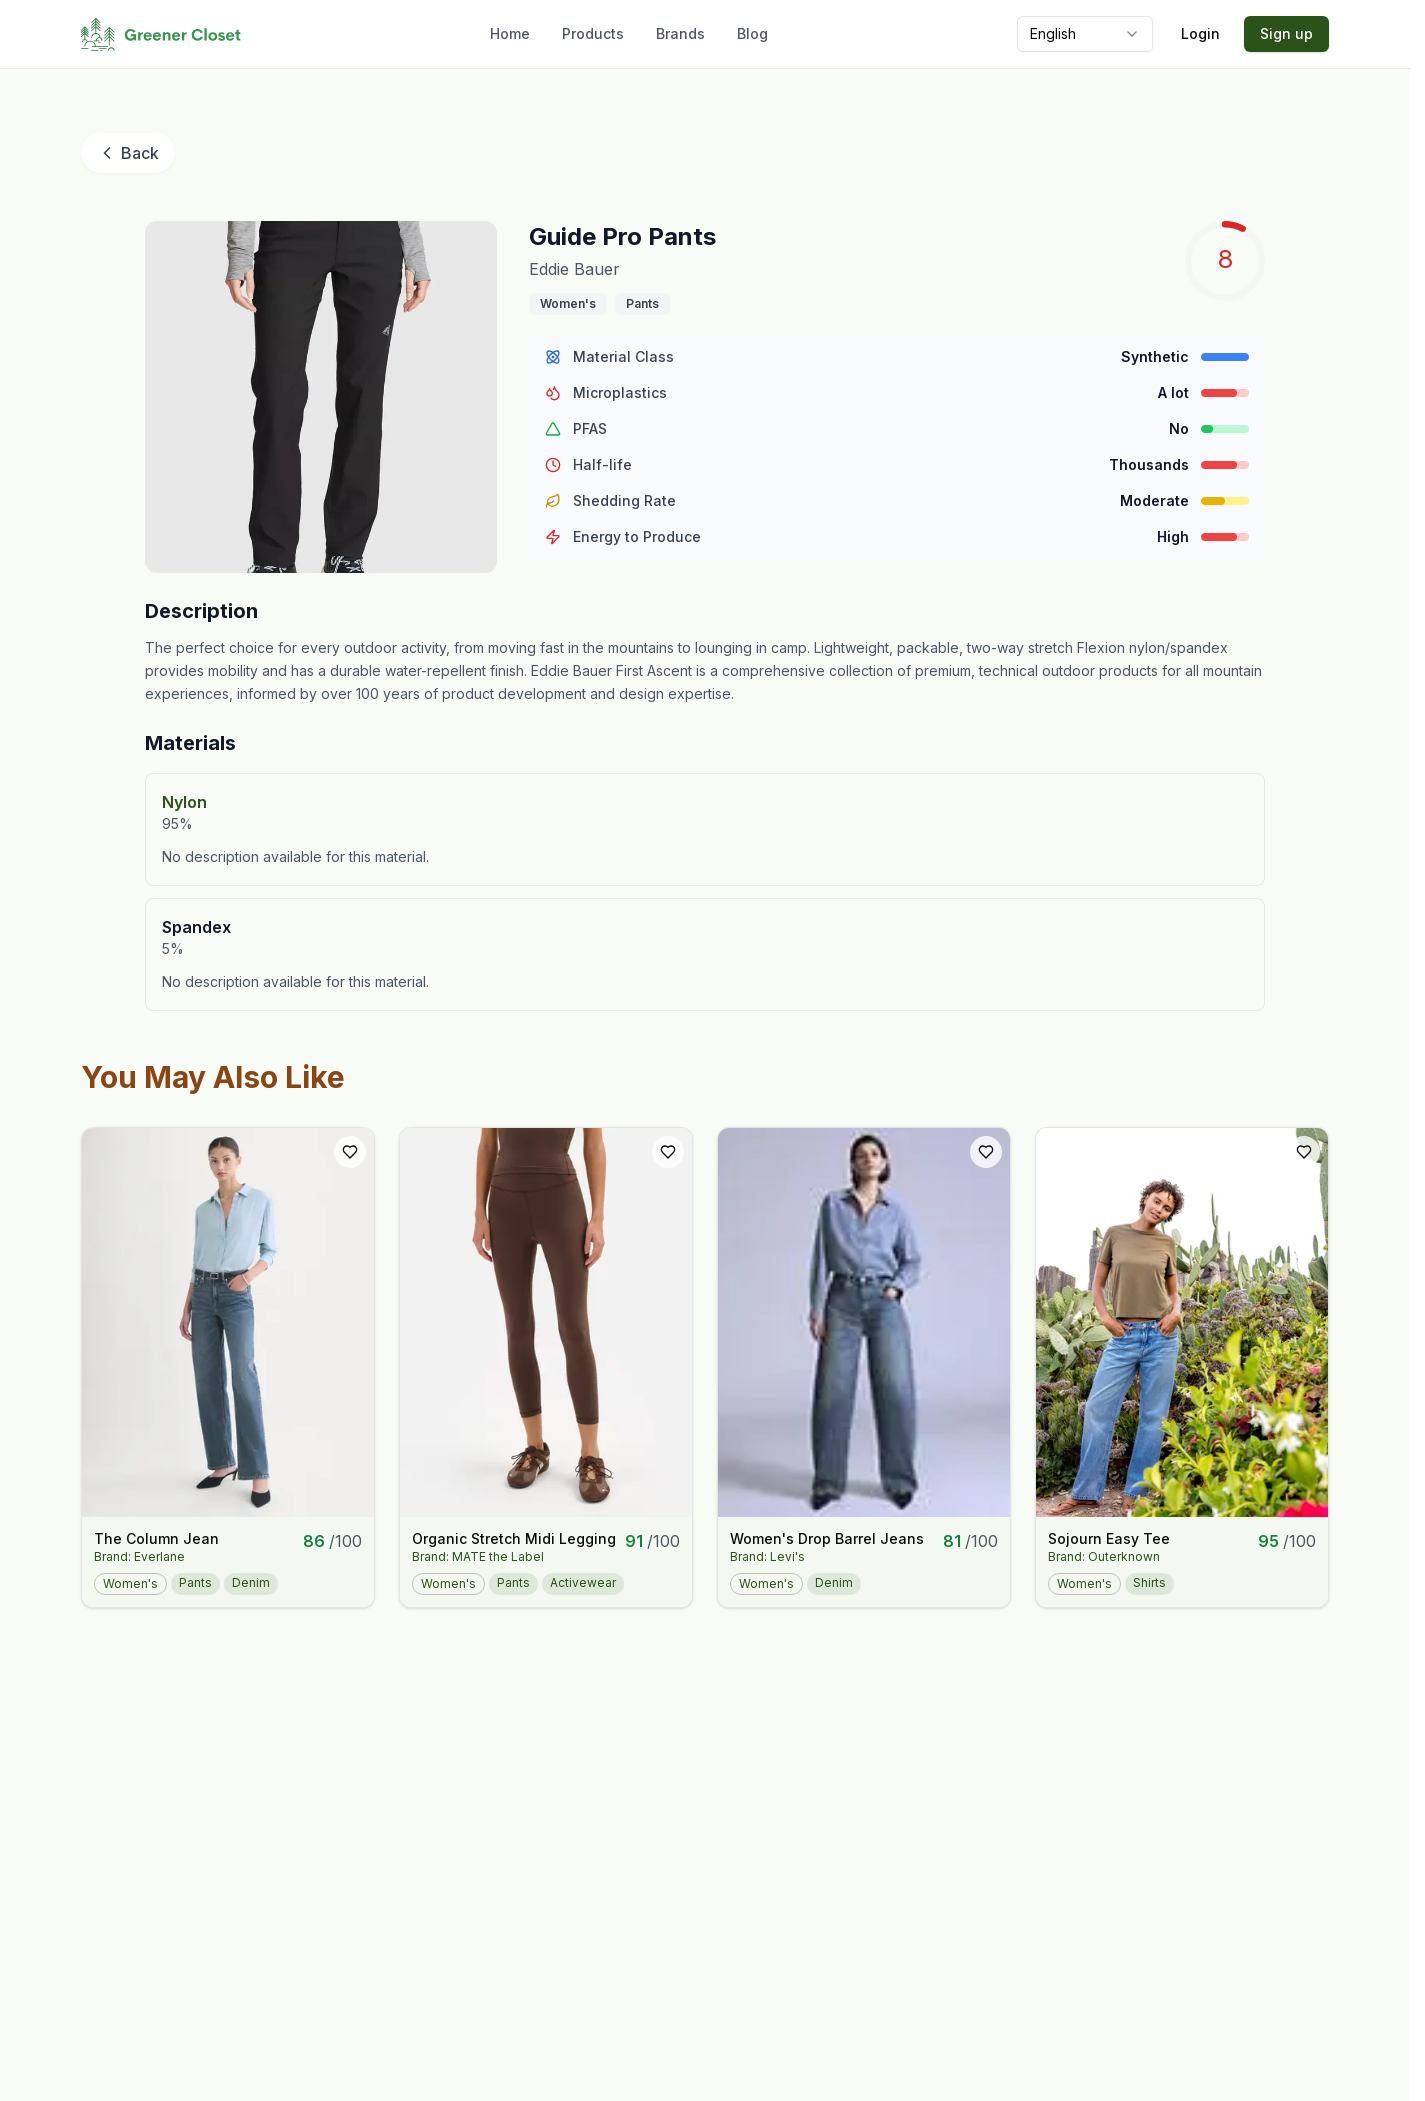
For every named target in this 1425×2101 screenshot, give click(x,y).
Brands (680, 33)
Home (510, 33)
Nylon (184, 802)
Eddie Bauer (574, 269)
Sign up (1286, 33)
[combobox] (1085, 34)
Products (593, 33)
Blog (752, 33)
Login (1200, 33)
